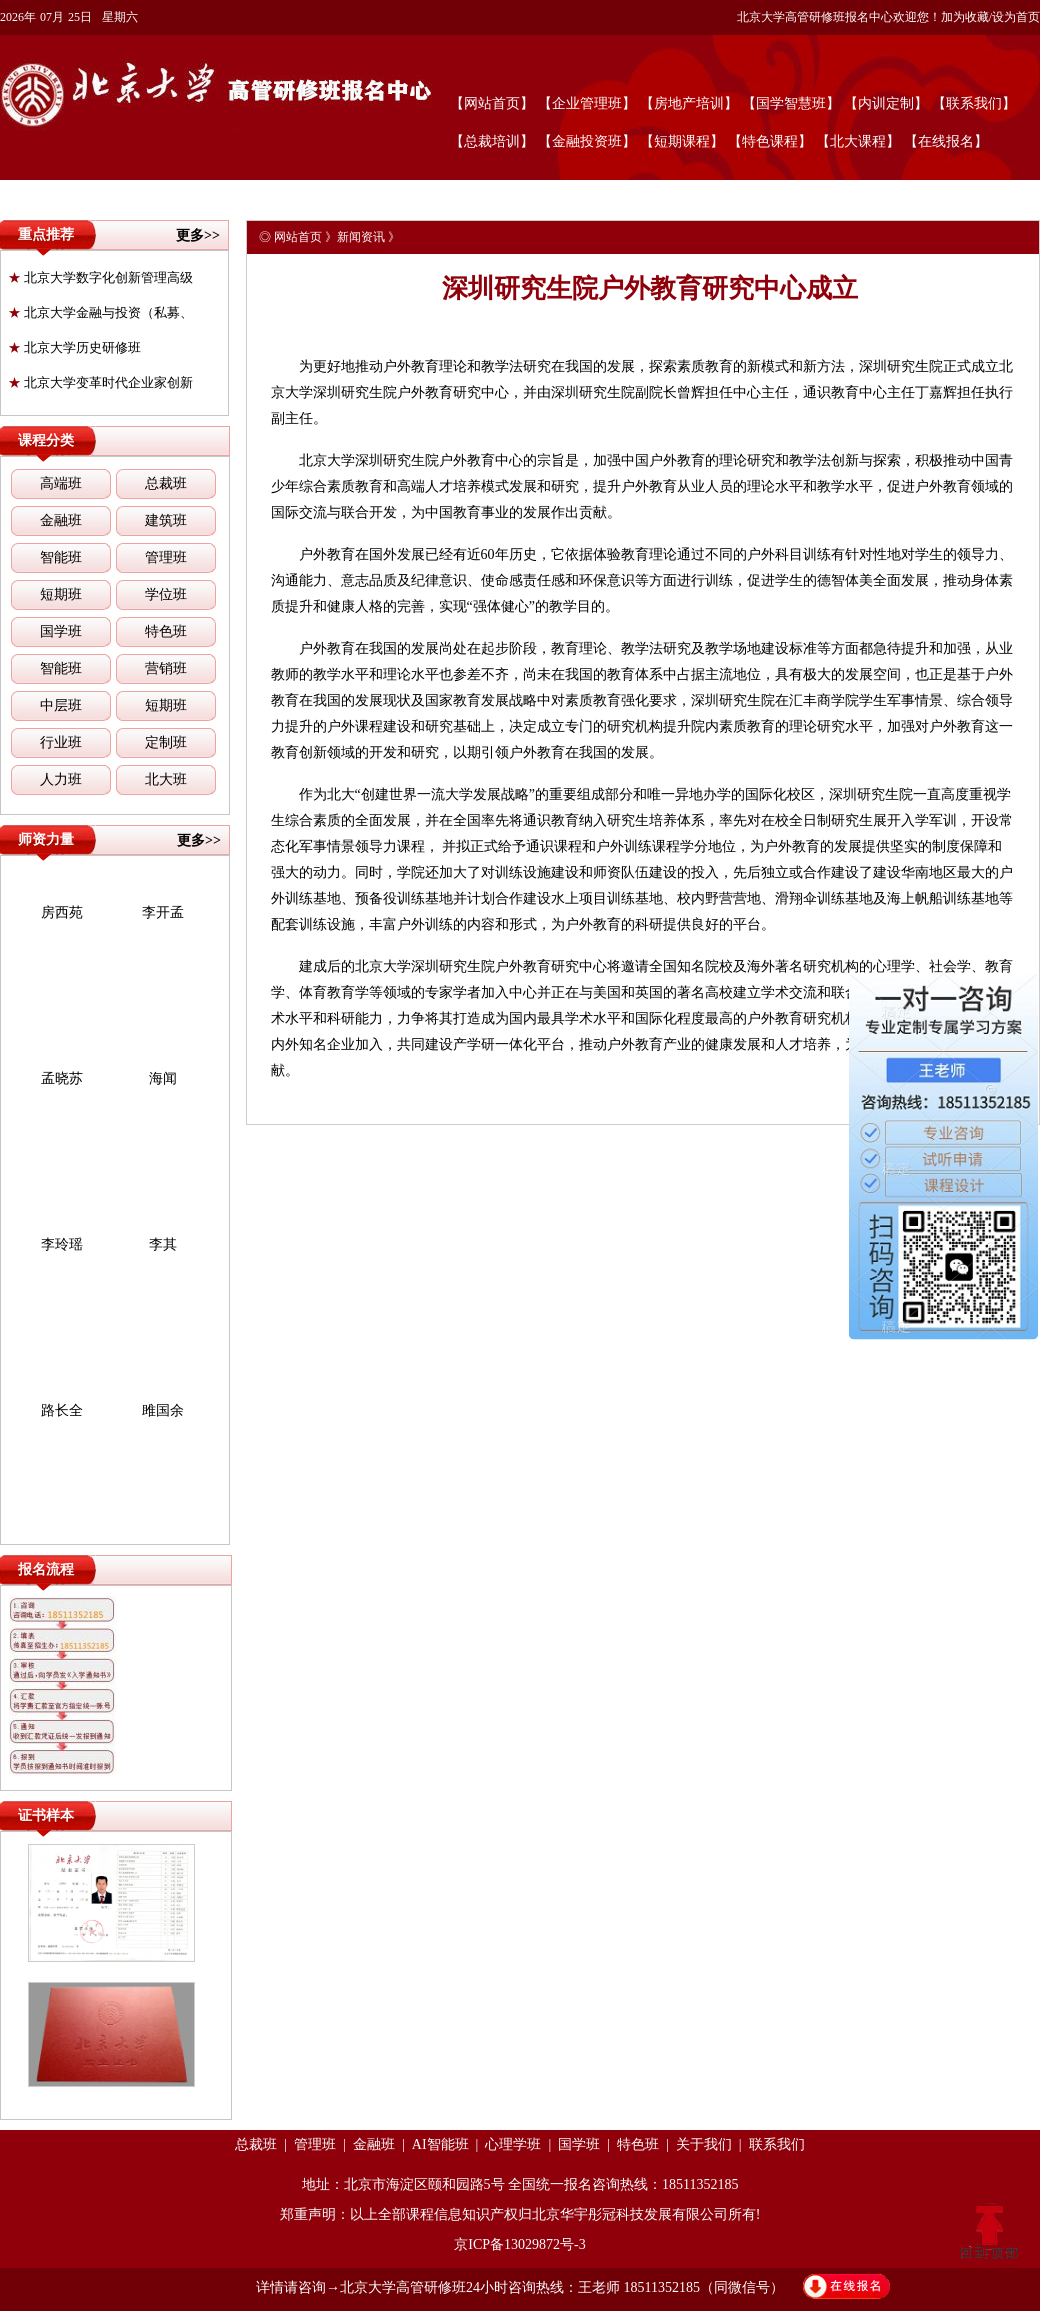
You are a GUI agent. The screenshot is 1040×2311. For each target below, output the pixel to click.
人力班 (61, 779)
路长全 (62, 1410)
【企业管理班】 (587, 103)
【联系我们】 (974, 103)
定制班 (166, 742)
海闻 (163, 1078)
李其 (163, 1244)
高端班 (61, 483)
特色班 (166, 631)
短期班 (61, 594)
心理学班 (513, 2144)
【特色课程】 (770, 141)
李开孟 (163, 912)
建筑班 (166, 520)
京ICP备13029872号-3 (519, 2244)
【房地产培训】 (689, 103)
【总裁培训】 (492, 141)
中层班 (61, 705)
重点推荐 (46, 234)
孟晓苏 (62, 1078)
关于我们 (704, 2144)
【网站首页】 (492, 103)
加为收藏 (965, 17)
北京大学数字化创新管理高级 (100, 277)
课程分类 (46, 440)
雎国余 (163, 1410)
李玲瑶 (62, 1244)
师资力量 (46, 839)
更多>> (198, 235)
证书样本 (46, 1815)
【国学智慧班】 (791, 103)
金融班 (61, 520)
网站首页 (298, 237)
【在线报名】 (946, 141)
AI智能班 (440, 2144)
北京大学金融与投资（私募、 (100, 312)
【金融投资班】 (587, 141)
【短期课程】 (682, 141)
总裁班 (166, 483)
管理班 (166, 557)
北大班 (166, 779)
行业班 (61, 742)
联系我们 (777, 2144)
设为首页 (1016, 17)
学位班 (166, 594)
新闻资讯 (361, 237)
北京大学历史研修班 (74, 347)
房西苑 (62, 912)
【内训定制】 (886, 103)
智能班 (61, 557)
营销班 (166, 668)
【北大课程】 (858, 141)
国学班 (61, 631)
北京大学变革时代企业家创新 (100, 382)
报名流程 (46, 1569)
